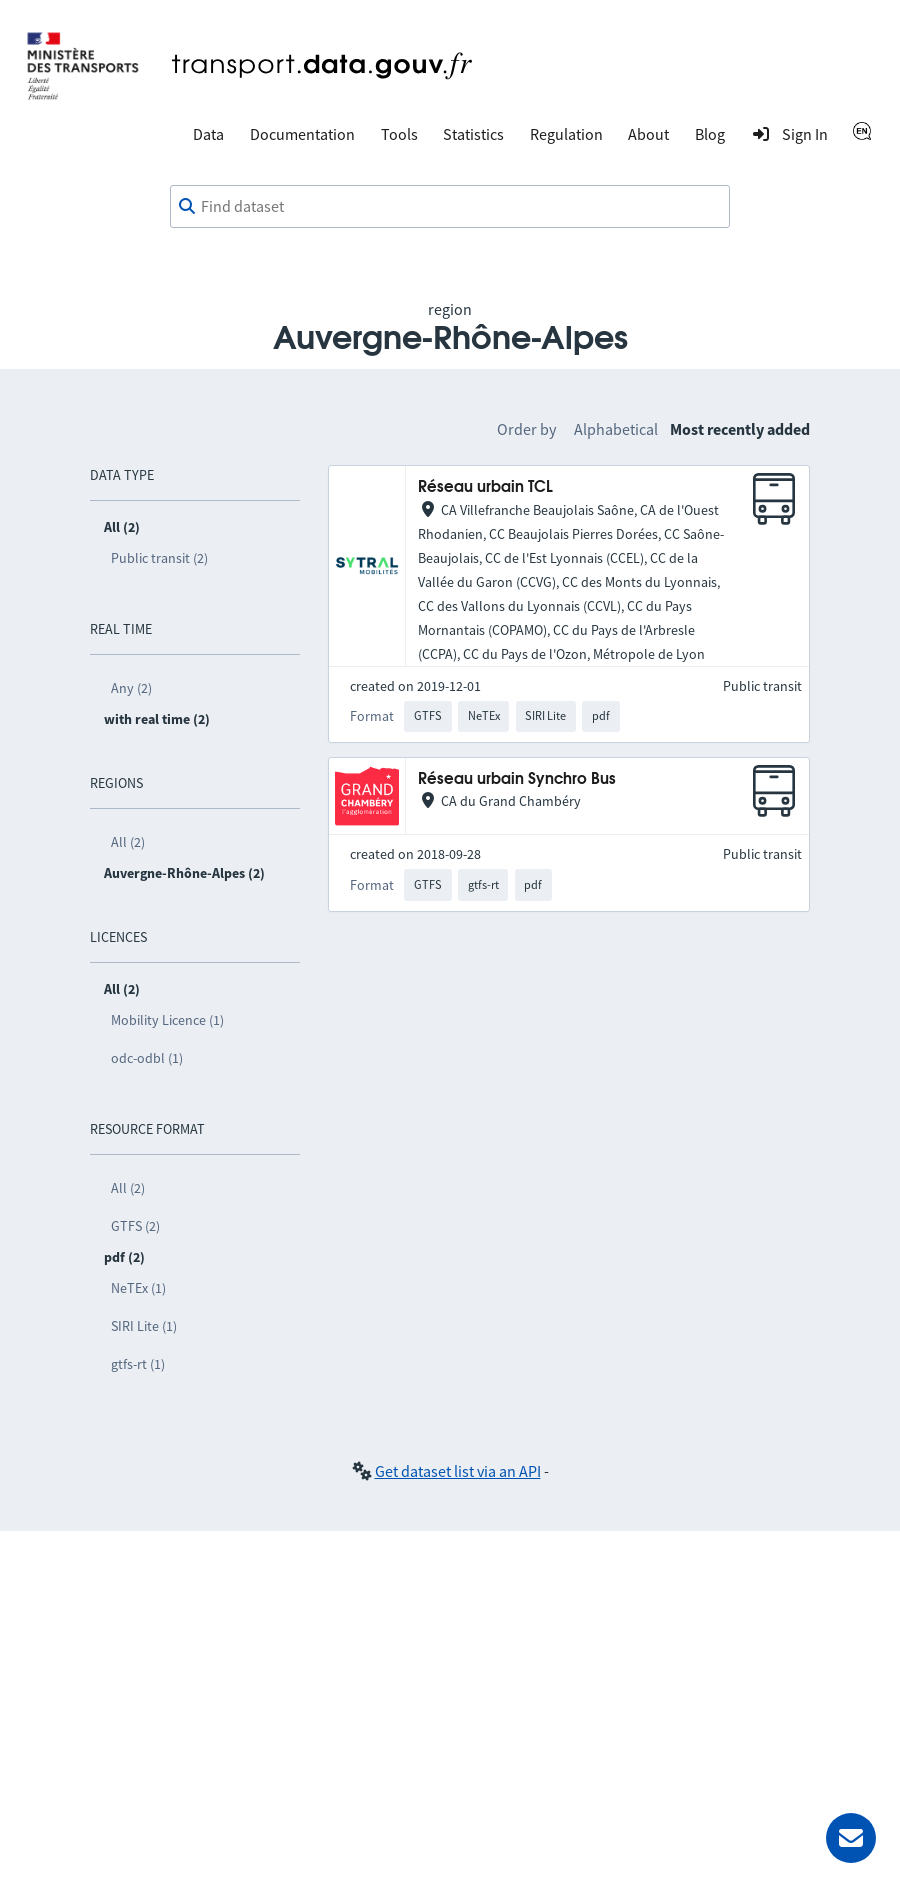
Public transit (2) (159, 558)
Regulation (566, 134)
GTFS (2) (135, 1226)
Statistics (473, 134)
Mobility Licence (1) (167, 1020)
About (648, 134)
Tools (399, 134)
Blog (710, 134)
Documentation (302, 134)
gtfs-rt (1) (138, 1364)
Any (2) (131, 688)
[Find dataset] (450, 207)
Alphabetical (616, 429)
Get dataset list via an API (458, 1471)
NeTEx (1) (138, 1288)
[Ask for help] (851, 1838)
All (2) (128, 842)
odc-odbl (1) (147, 1058)
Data (208, 134)
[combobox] (450, 207)
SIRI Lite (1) (144, 1326)
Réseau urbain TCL (485, 487)
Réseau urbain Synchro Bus (517, 779)
